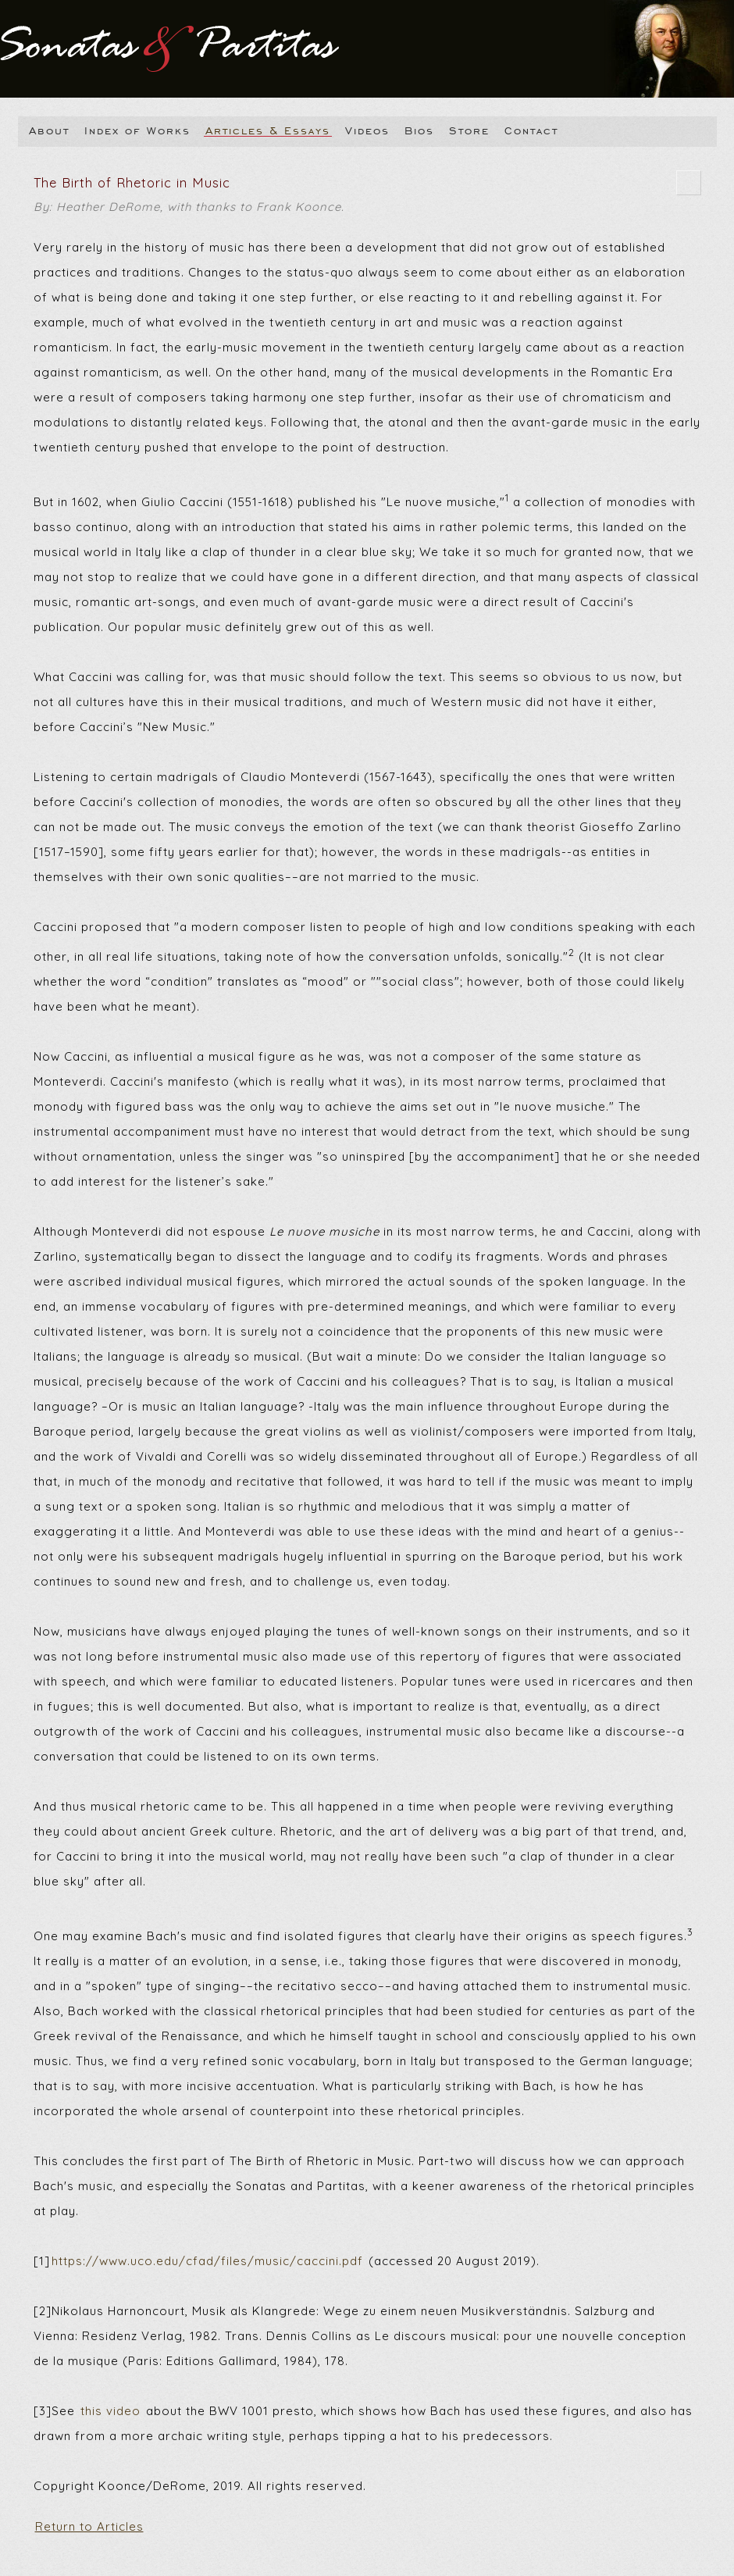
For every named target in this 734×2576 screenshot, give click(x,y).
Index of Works (137, 129)
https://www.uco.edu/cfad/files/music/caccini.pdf (207, 2260)
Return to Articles (89, 2526)
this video (110, 2410)
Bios (419, 129)
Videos (367, 129)
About (49, 129)
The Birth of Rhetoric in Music (367, 196)
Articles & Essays (267, 129)
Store (469, 129)
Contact (531, 129)
